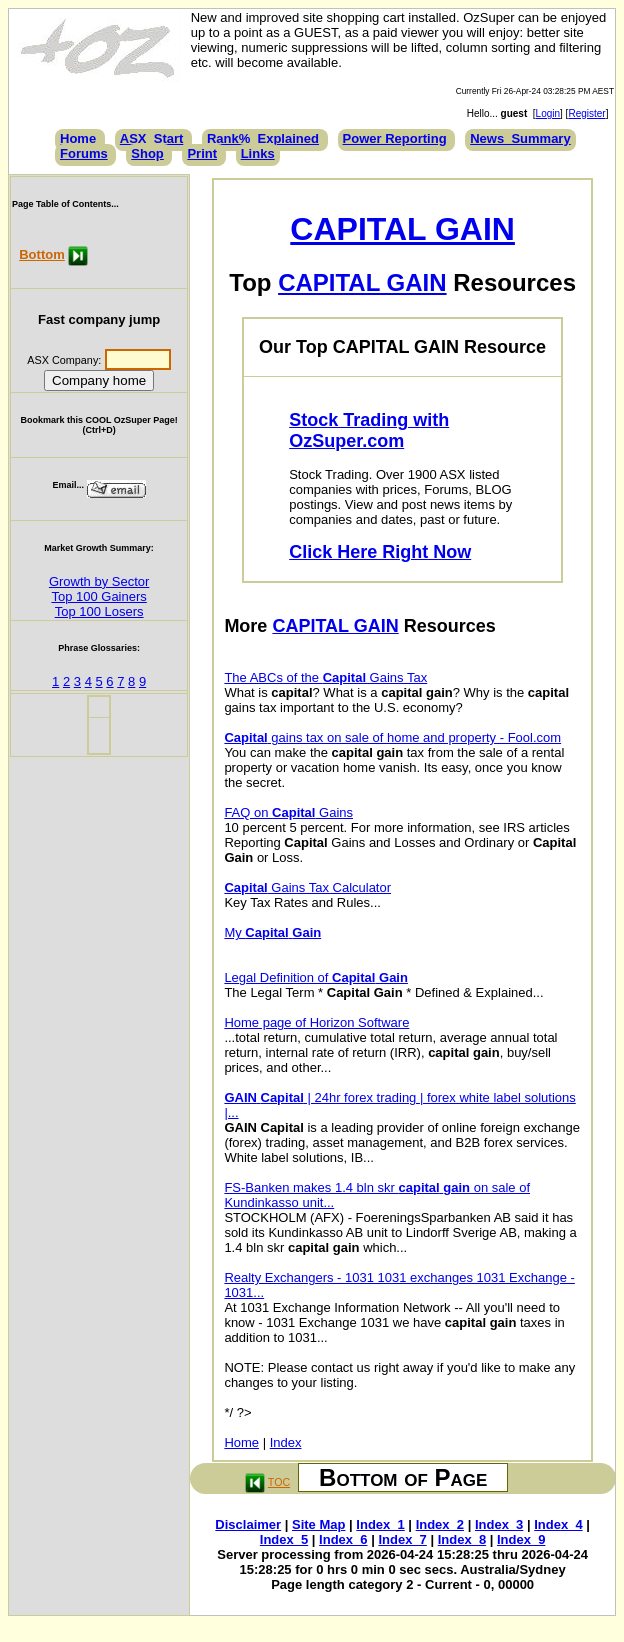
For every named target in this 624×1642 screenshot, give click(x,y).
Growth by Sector (99, 581)
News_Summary (520, 138)
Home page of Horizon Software (316, 1022)
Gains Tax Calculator (307, 887)
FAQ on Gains (288, 812)
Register (586, 113)
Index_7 (402, 1539)
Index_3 (499, 1524)
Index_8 (462, 1539)
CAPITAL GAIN (402, 229)
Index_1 (380, 1524)
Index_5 (284, 1539)
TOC (279, 1482)
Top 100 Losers (99, 611)
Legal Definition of (316, 977)
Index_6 (343, 1539)
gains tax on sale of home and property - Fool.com (392, 737)
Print (202, 153)
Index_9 (521, 1539)
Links (258, 153)
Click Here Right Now (380, 552)
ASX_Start (152, 138)
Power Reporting (395, 138)
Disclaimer (248, 1524)
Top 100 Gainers (98, 596)
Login (548, 113)
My (272, 932)
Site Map (318, 1524)
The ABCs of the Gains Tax (325, 677)
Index (286, 1442)
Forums (84, 153)
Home (78, 138)
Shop (147, 153)
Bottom (42, 254)
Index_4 (558, 1524)
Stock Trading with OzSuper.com (369, 430)
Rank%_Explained (263, 138)
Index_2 (440, 1524)
